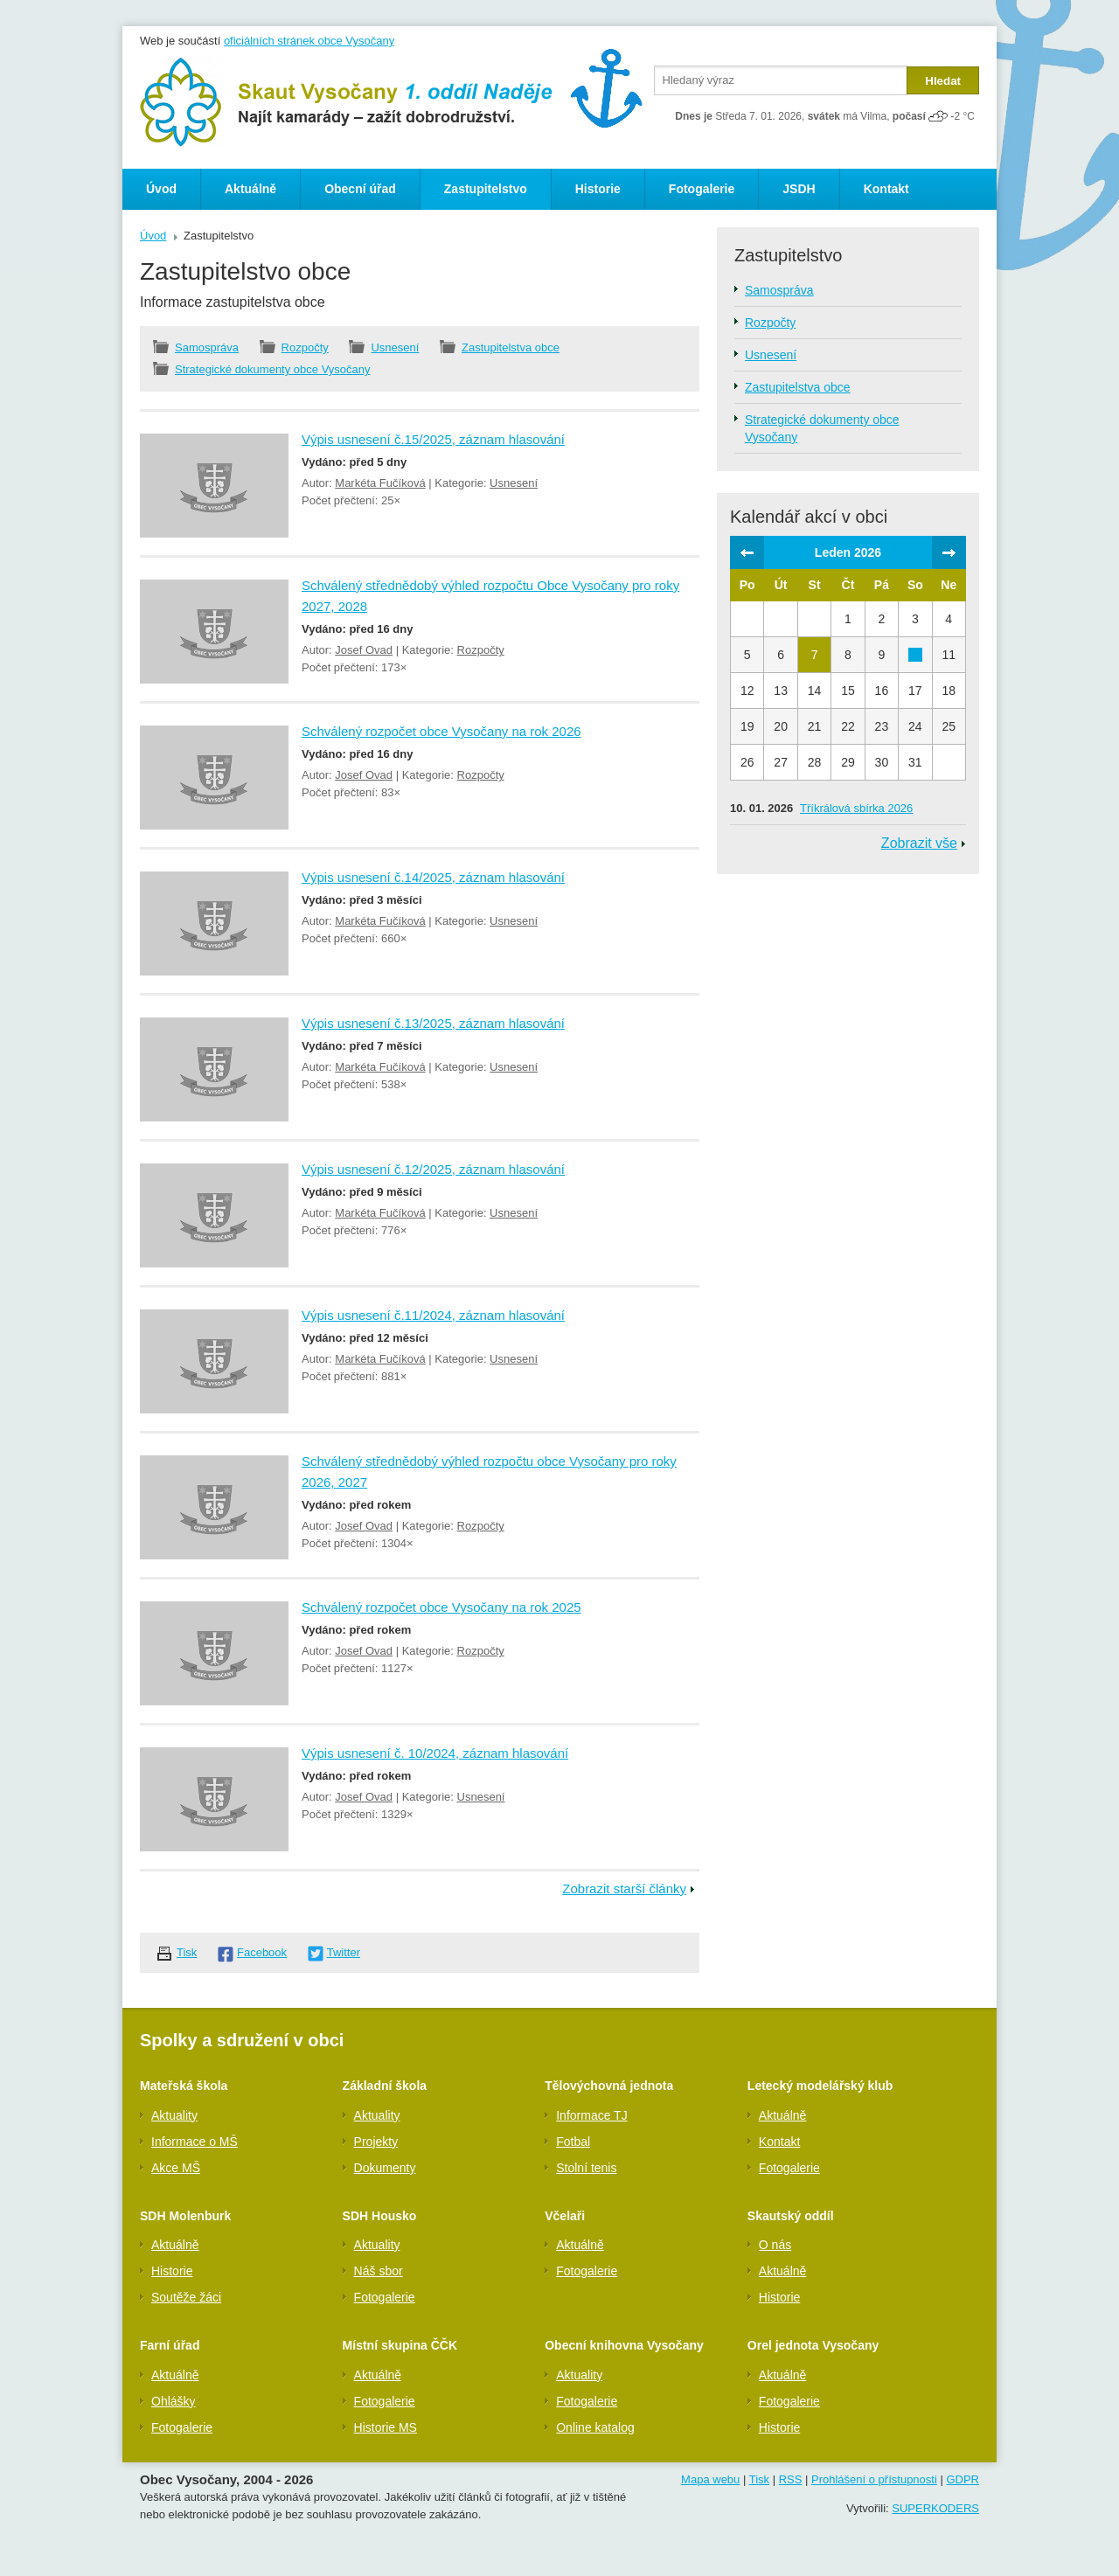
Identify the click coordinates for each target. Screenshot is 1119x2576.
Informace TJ (591, 2115)
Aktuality (174, 2115)
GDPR (962, 2479)
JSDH (798, 189)
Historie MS (385, 2427)
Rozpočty (305, 347)
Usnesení (395, 347)
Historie (598, 189)
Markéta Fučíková (380, 483)
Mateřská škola (183, 2086)
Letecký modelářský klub (820, 2086)
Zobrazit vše (919, 843)
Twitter (343, 1952)
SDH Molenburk (185, 2216)
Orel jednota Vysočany (813, 2345)
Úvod (161, 189)
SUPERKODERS (935, 2508)
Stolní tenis (586, 2168)
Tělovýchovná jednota (609, 2086)
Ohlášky (173, 2401)
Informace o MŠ (194, 2142)
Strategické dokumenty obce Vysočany (273, 369)
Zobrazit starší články (624, 1888)
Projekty (376, 2142)
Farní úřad (169, 2345)
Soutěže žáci (186, 2297)
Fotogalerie (701, 189)
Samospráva (207, 347)
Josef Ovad (364, 649)
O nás (775, 2245)
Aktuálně (250, 189)
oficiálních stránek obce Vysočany (309, 40)
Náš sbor (378, 2271)
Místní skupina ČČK (400, 2345)
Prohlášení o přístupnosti (874, 2479)
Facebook (262, 1952)
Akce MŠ (175, 2168)
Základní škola (385, 2086)
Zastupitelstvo (485, 189)
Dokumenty (385, 2168)
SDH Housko (380, 2216)
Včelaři (565, 2216)
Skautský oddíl (790, 2216)
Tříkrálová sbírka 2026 (856, 808)
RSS (791, 2479)
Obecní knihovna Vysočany (624, 2345)
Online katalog (595, 2427)
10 (915, 655)
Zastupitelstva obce (511, 347)
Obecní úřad (360, 189)
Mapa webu (710, 2479)
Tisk (187, 1952)
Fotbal (573, 2142)
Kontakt (886, 189)
